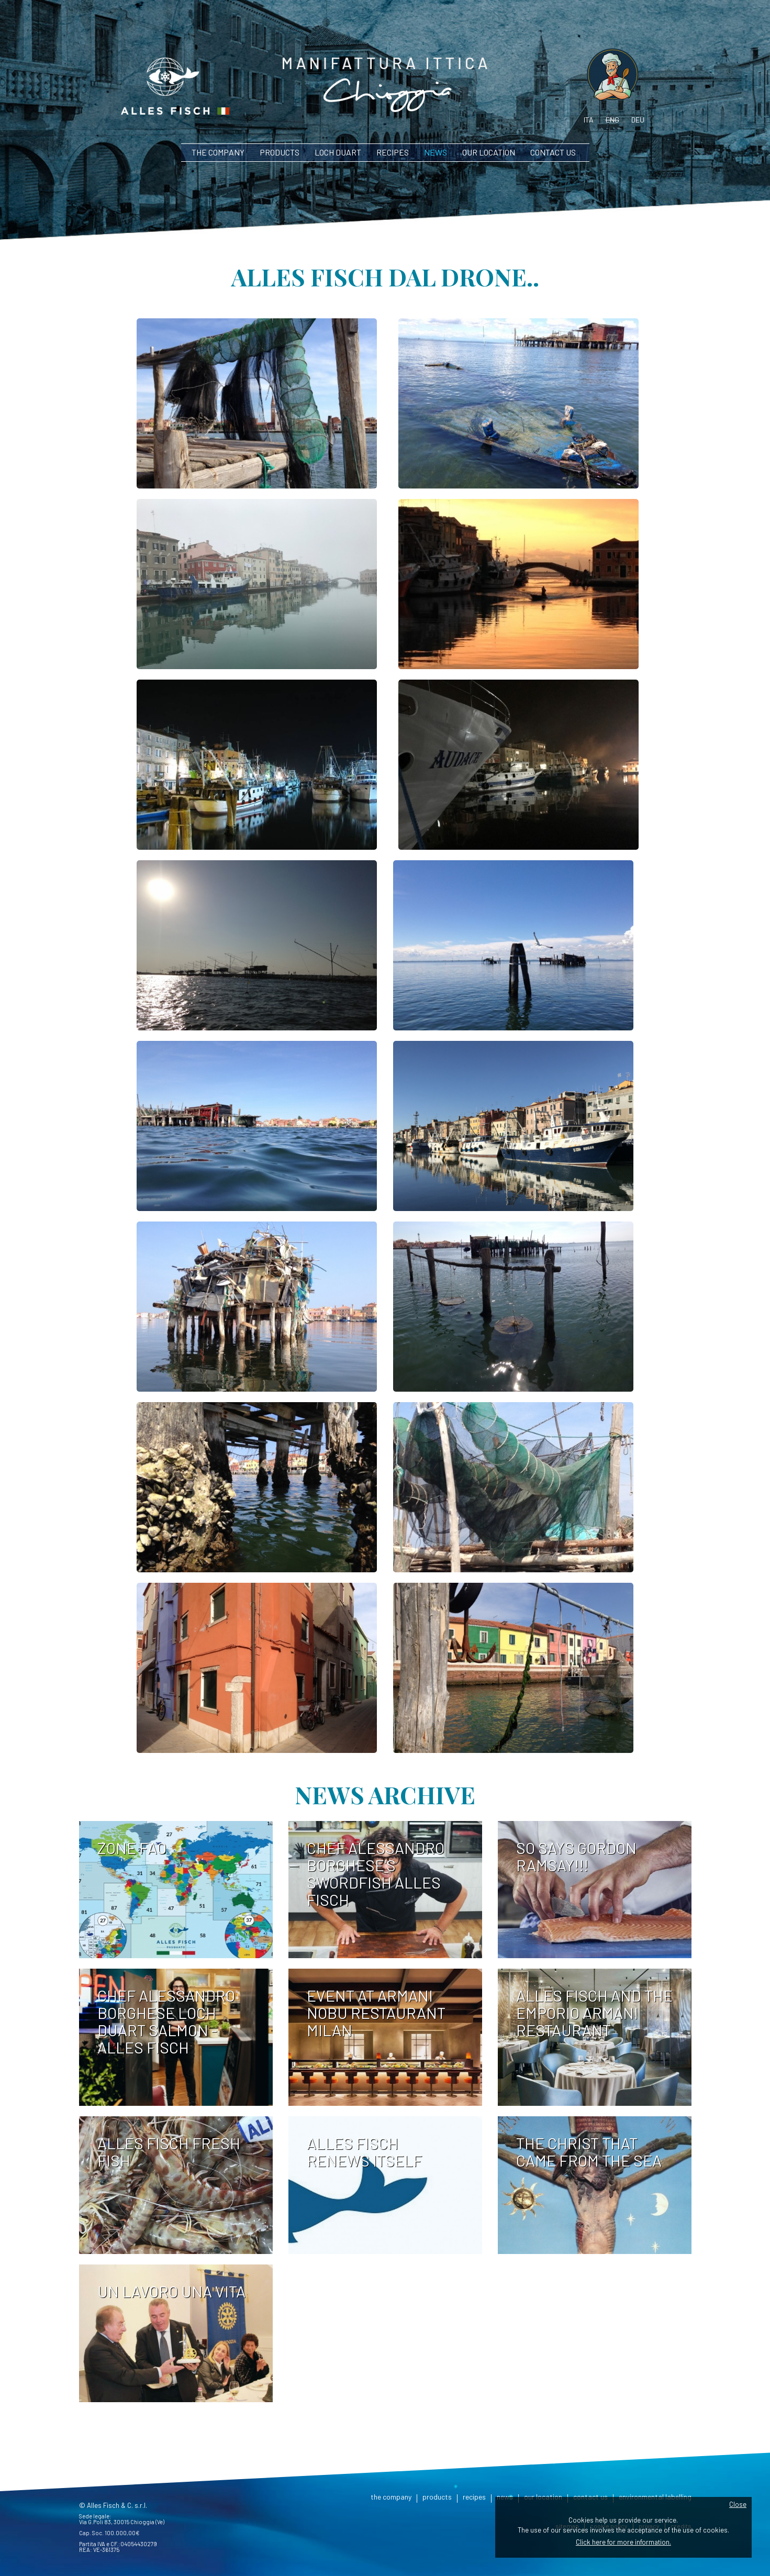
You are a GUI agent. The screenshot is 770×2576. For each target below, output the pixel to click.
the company (218, 152)
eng (612, 119)
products (279, 152)
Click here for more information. (623, 2542)
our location (488, 152)
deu (637, 119)
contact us (553, 152)
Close (737, 2504)
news (435, 152)
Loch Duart (338, 152)
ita (589, 119)
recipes (392, 152)
